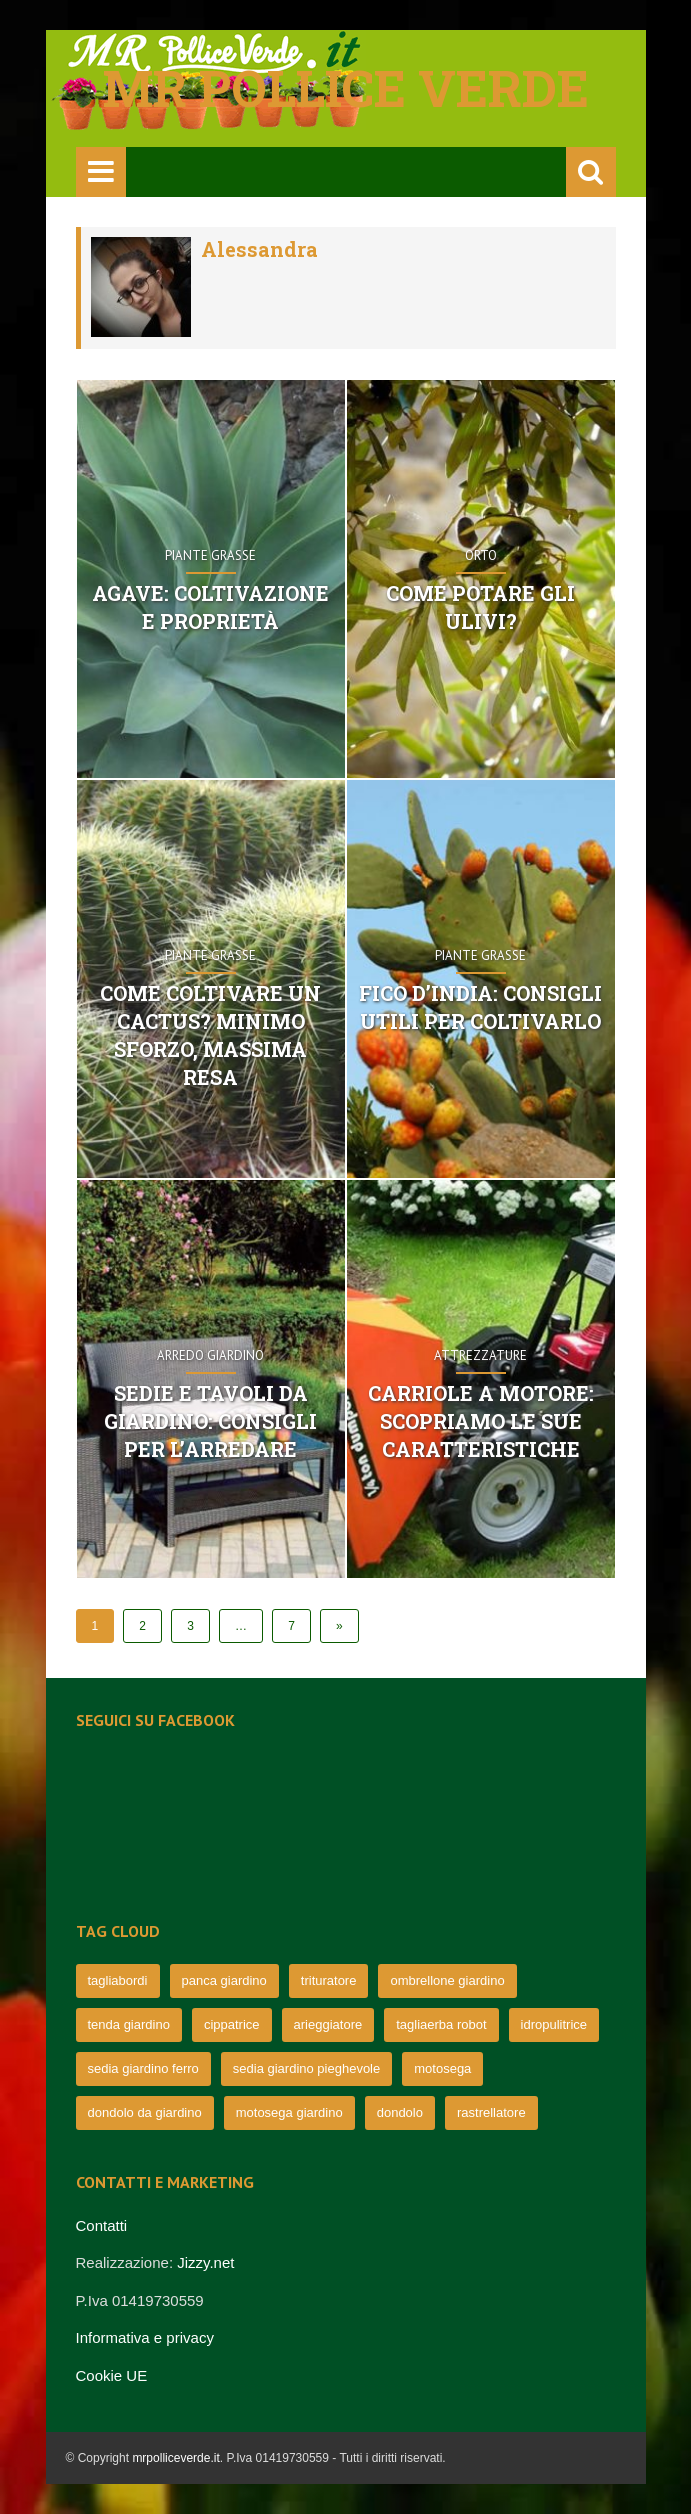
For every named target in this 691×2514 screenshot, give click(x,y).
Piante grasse (210, 555)
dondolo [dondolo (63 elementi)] (400, 2112)
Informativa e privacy (145, 2337)
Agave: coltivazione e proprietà (210, 607)
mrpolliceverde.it (175, 2458)
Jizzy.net (205, 2262)
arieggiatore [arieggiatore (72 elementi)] (328, 2024)
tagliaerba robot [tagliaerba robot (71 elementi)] (441, 2024)
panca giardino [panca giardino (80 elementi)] (224, 1980)
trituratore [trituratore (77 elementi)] (329, 1980)
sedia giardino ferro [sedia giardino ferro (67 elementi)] (143, 2068)
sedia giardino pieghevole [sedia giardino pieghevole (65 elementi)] (306, 2068)
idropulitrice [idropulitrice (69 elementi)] (554, 2024)
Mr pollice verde (346, 88)
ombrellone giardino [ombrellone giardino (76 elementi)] (447, 1980)
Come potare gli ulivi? (480, 607)
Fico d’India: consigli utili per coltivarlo (480, 1007)
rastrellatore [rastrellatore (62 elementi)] (491, 2112)
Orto (481, 555)
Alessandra (259, 249)
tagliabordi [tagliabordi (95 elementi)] (118, 1980)
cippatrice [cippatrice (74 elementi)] (232, 2024)
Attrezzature (480, 1355)
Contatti (102, 2225)
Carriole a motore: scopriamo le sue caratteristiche (481, 1421)
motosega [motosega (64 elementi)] (442, 2068)
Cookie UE (112, 2375)
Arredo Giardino (210, 1355)
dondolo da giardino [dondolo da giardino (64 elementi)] (145, 2112)
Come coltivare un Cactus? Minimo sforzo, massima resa (210, 1035)
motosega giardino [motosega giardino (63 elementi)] (289, 2112)
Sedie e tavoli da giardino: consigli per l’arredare (210, 1421)
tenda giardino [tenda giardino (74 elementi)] (129, 2024)
